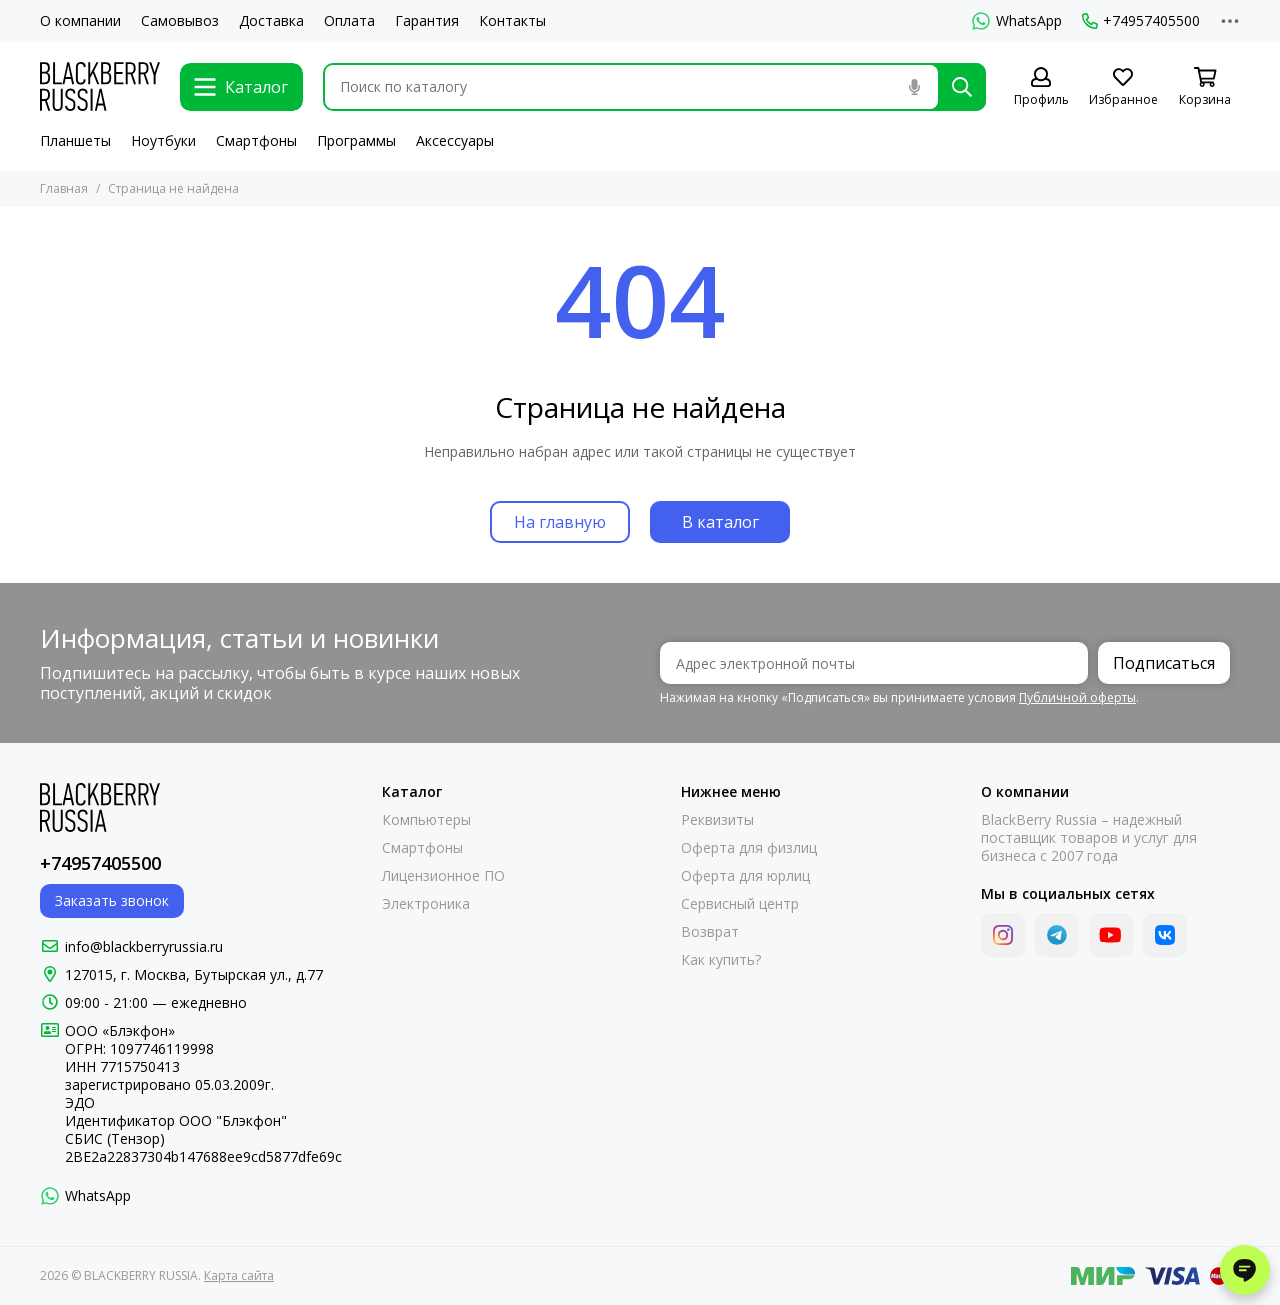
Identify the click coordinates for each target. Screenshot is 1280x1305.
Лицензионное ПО (443, 876)
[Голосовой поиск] (914, 87)
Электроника (426, 904)
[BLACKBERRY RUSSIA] (100, 86)
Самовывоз (180, 21)
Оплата (349, 21)
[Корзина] (1205, 87)
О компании (80, 21)
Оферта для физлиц (749, 848)
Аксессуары (455, 140)
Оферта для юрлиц (745, 876)
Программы (356, 140)
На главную (560, 522)
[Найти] (962, 87)
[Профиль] (1041, 87)
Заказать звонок (112, 900)
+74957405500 (1141, 21)
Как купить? (721, 960)
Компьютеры (426, 820)
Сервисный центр (740, 904)
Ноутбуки (163, 140)
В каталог (720, 522)
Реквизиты (717, 820)
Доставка (271, 21)
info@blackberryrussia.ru (144, 946)
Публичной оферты (1077, 697)
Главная (64, 188)
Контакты (512, 21)
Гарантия (427, 21)
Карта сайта (239, 1275)
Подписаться (1164, 663)
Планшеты (75, 140)
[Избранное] (1123, 87)
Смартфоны (256, 140)
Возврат (710, 932)
